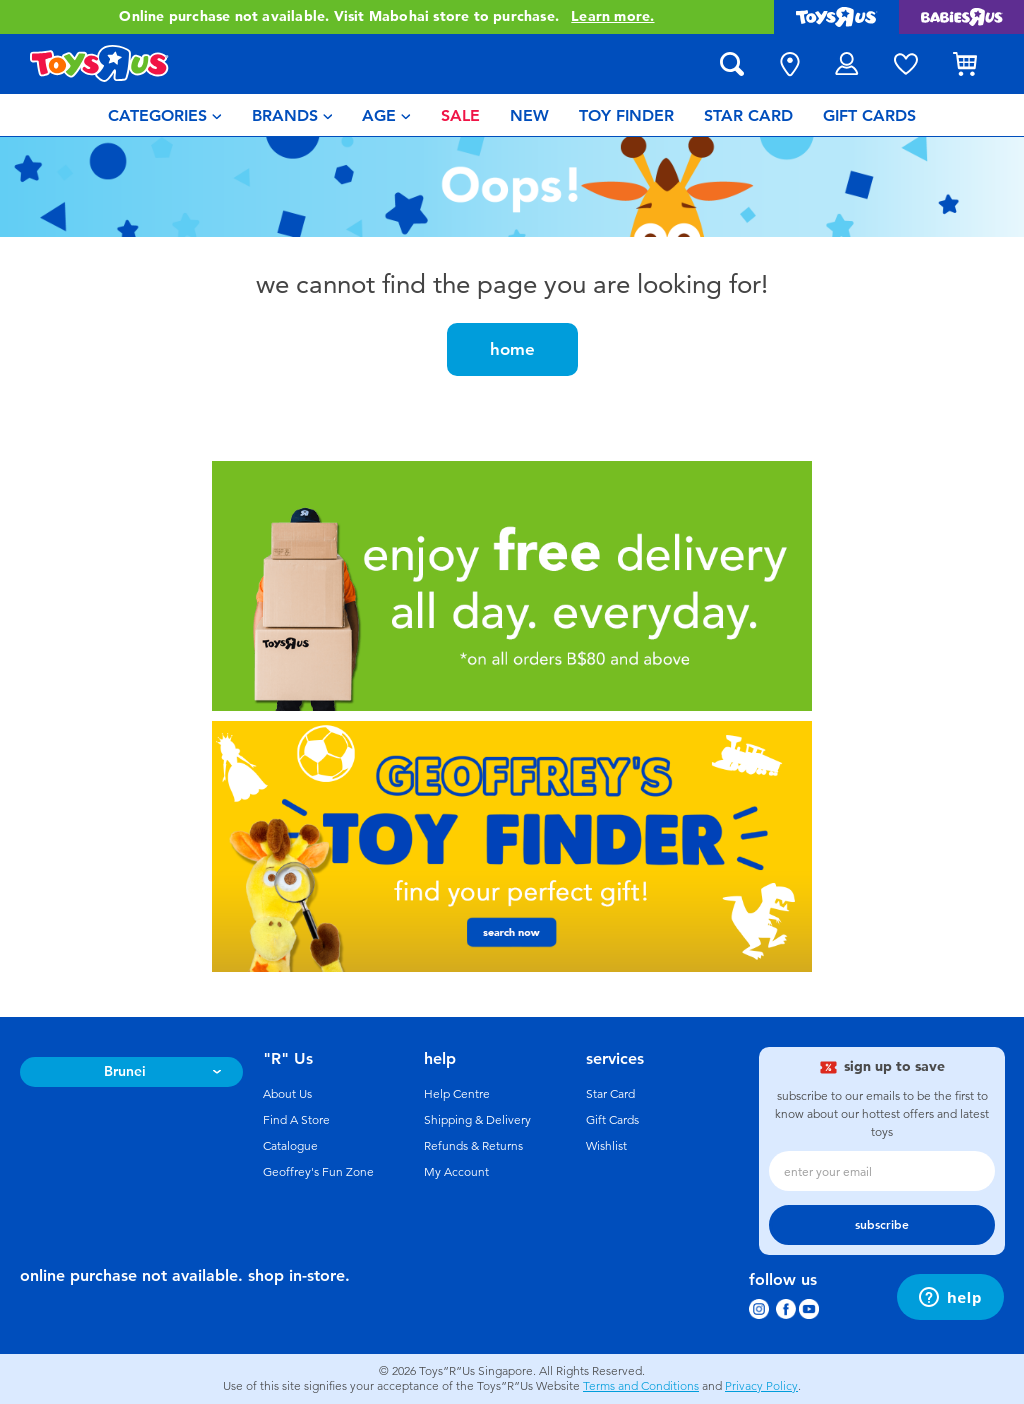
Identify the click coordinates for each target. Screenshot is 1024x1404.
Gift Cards (612, 1120)
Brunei (125, 1071)
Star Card (610, 1094)
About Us (287, 1094)
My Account (456, 1172)
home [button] (512, 349)
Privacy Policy (761, 1386)
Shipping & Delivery (477, 1120)
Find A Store (296, 1120)
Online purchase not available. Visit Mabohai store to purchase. (386, 17)
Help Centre (457, 1094)
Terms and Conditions (641, 1386)
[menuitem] (165, 115)
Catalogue (290, 1146)
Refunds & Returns (473, 1146)
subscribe (882, 1225)
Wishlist (606, 1146)
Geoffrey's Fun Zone (318, 1172)
